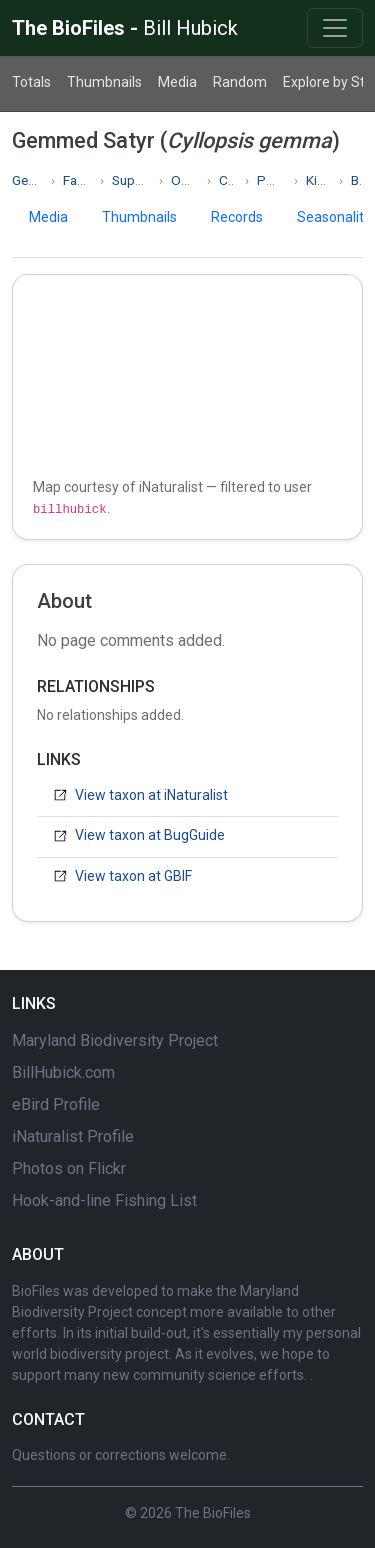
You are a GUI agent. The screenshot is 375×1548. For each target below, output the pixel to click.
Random (240, 82)
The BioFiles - (125, 28)
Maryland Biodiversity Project (115, 1040)
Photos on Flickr (69, 1168)
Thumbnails (104, 82)
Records (237, 217)
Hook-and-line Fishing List (104, 1200)
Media (177, 82)
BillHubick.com (63, 1072)
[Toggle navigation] (335, 28)
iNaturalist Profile (73, 1136)
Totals (31, 82)
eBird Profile (56, 1104)
